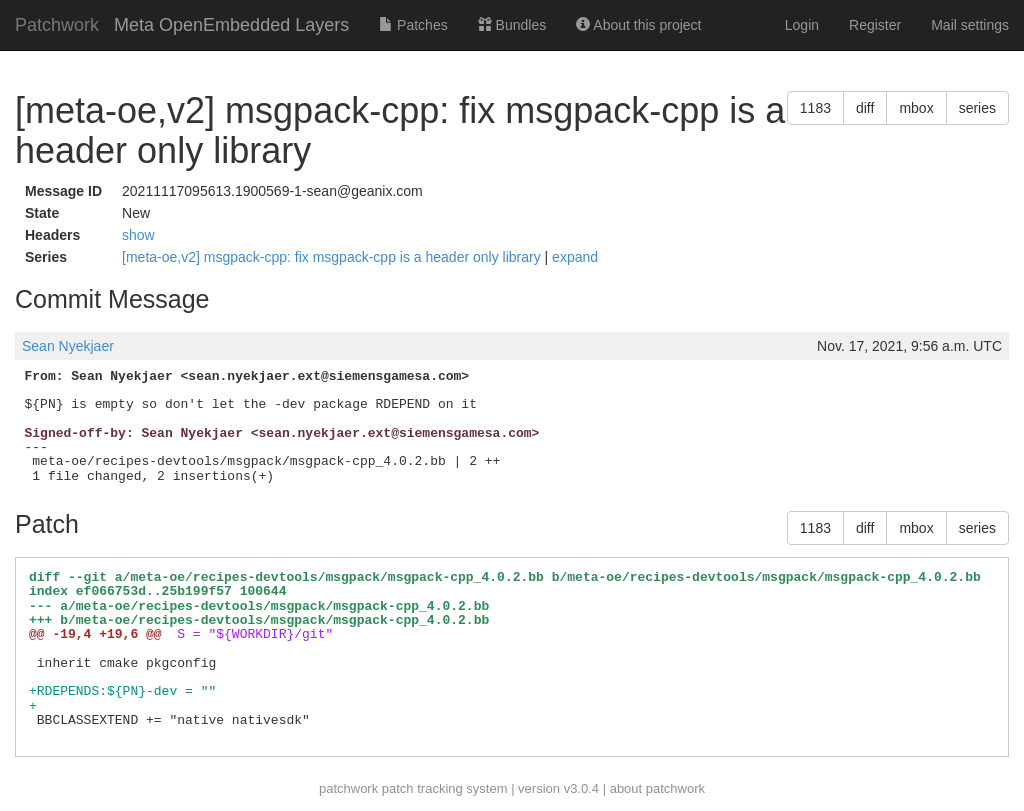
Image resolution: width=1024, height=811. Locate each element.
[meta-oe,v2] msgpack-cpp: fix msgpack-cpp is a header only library (333, 257)
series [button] (977, 108)
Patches (413, 25)
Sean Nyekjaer (68, 346)
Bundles (512, 25)
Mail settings (970, 25)
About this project (638, 25)
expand (575, 257)
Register (875, 25)
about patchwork (657, 788)
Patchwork (57, 25)
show (138, 235)
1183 (815, 108)
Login (802, 25)
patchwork (348, 788)
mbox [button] (916, 108)
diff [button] (865, 108)
